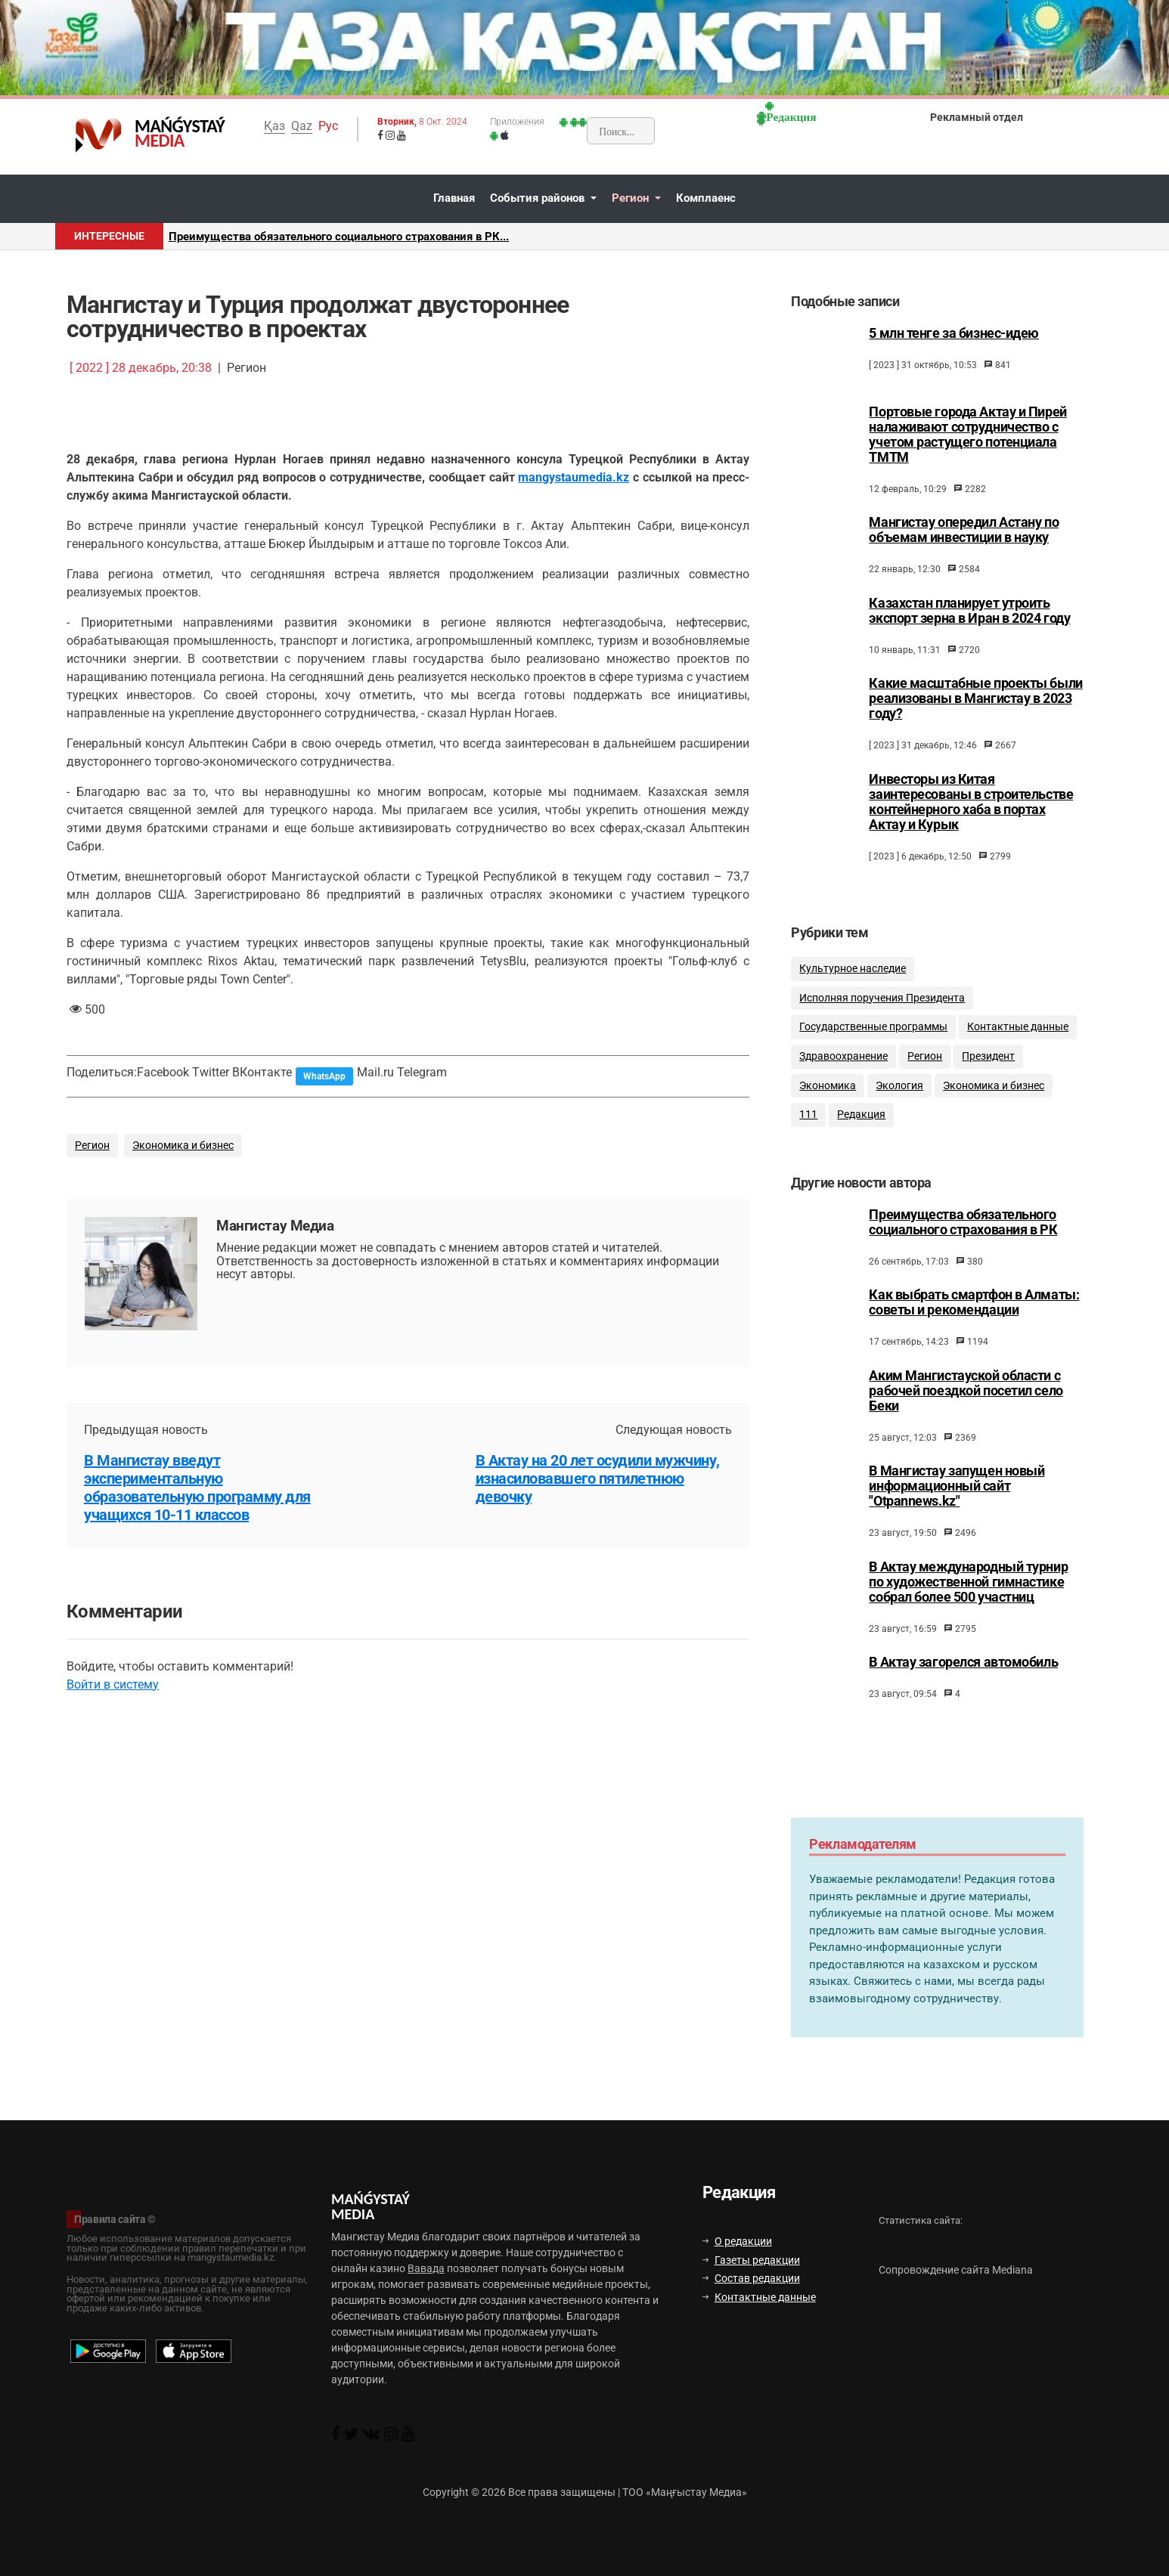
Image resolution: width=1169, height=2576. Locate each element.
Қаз (274, 126)
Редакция (861, 1127)
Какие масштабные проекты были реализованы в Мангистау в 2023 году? (975, 698)
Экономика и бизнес (183, 1145)
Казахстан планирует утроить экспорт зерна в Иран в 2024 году (969, 611)
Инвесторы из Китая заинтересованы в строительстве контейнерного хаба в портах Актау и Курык (971, 802)
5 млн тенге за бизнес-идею (954, 333)
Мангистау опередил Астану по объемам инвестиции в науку (964, 530)
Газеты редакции (751, 2260)
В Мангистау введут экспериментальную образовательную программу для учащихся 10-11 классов (197, 1487)
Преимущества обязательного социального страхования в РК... (339, 236)
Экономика (827, 1097)
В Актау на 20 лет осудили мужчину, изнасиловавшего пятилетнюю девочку (598, 1478)
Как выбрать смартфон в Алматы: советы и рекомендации (974, 1321)
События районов (539, 198)
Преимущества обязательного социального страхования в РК (963, 1241)
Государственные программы (873, 1039)
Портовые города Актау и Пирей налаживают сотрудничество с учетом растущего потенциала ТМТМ (967, 434)
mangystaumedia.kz (573, 477)
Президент (988, 1069)
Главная (454, 198)
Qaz (301, 126)
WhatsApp (324, 1076)
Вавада (426, 2268)
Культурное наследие (852, 981)
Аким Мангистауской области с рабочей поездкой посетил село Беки (965, 1409)
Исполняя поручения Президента (882, 1011)
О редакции (737, 2241)
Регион (632, 198)
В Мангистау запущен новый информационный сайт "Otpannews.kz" (956, 1505)
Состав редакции (751, 2278)
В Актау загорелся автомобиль (963, 1681)
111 (808, 1127)
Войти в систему (113, 1684)
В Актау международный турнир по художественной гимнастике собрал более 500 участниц (968, 1601)
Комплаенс (706, 198)
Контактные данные (1017, 1039)
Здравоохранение (843, 1069)
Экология (899, 1097)
